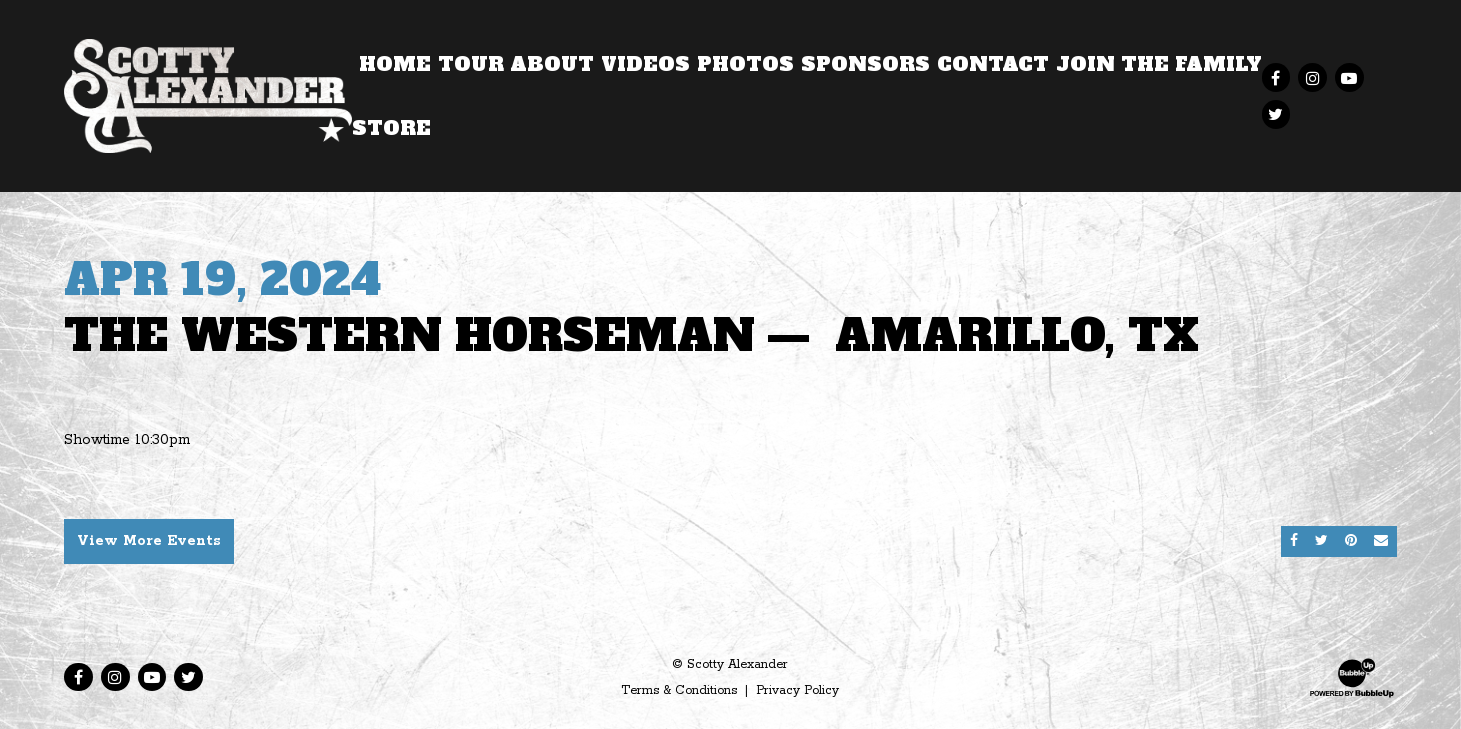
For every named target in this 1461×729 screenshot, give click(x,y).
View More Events (149, 541)
